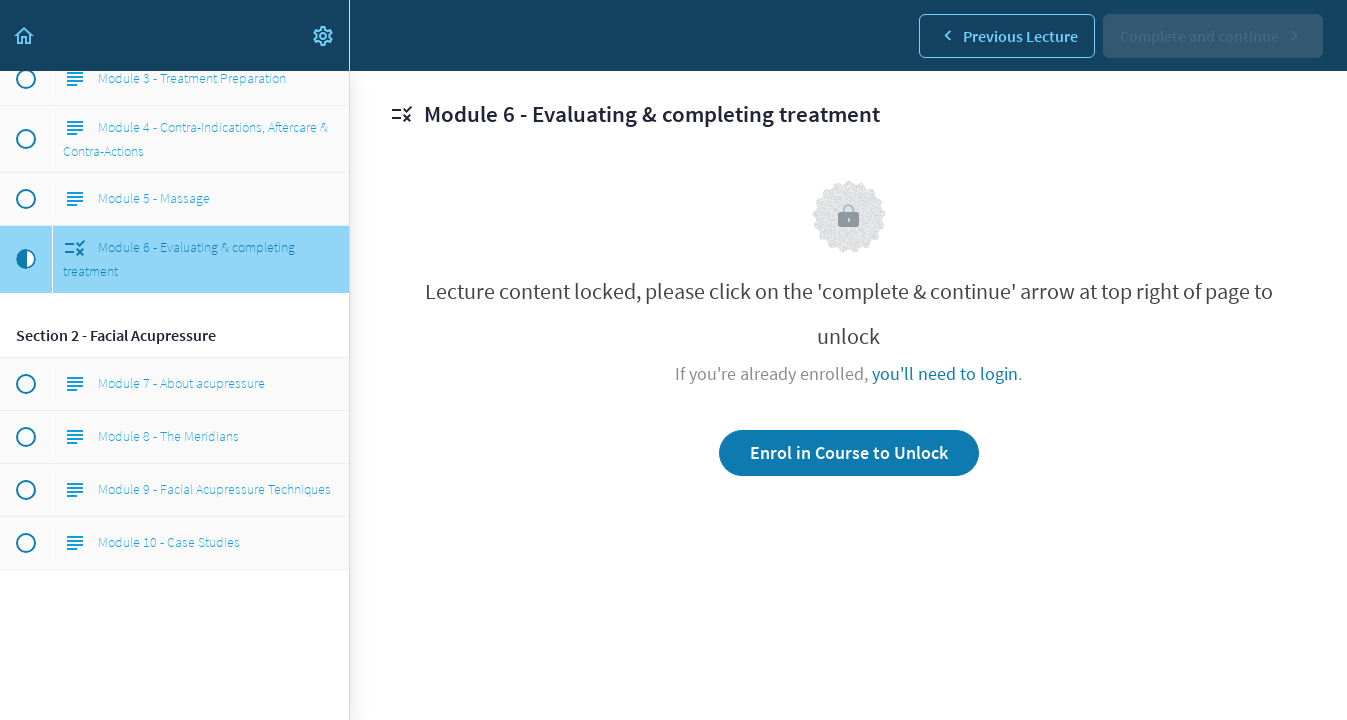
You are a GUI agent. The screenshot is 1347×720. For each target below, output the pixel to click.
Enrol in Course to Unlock (849, 452)
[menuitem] (324, 35)
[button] (25, 35)
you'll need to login (945, 373)
